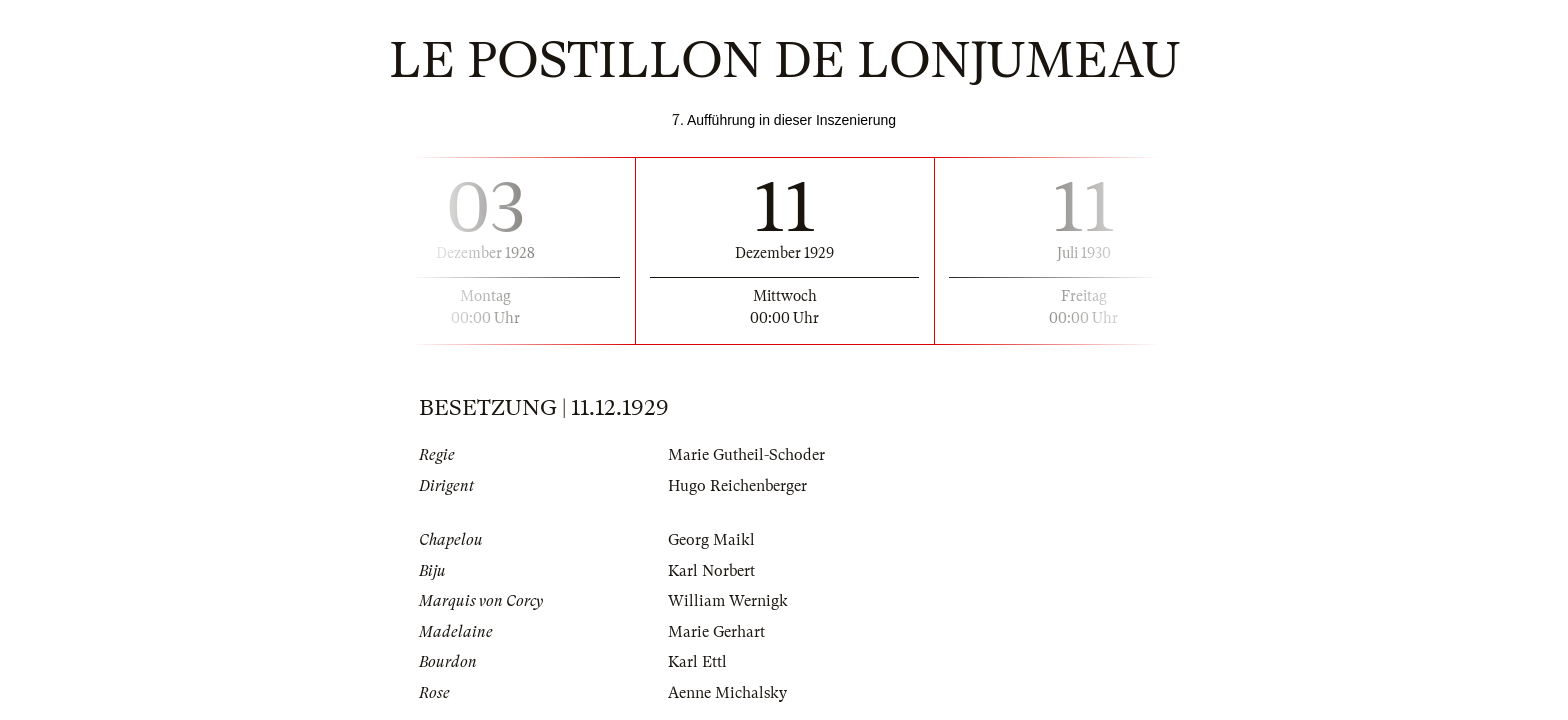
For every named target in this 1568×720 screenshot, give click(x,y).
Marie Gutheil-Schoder (746, 455)
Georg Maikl (711, 540)
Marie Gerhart (716, 632)
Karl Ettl (697, 662)
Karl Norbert (711, 571)
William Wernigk (728, 601)
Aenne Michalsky (727, 693)
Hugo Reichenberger (737, 486)
